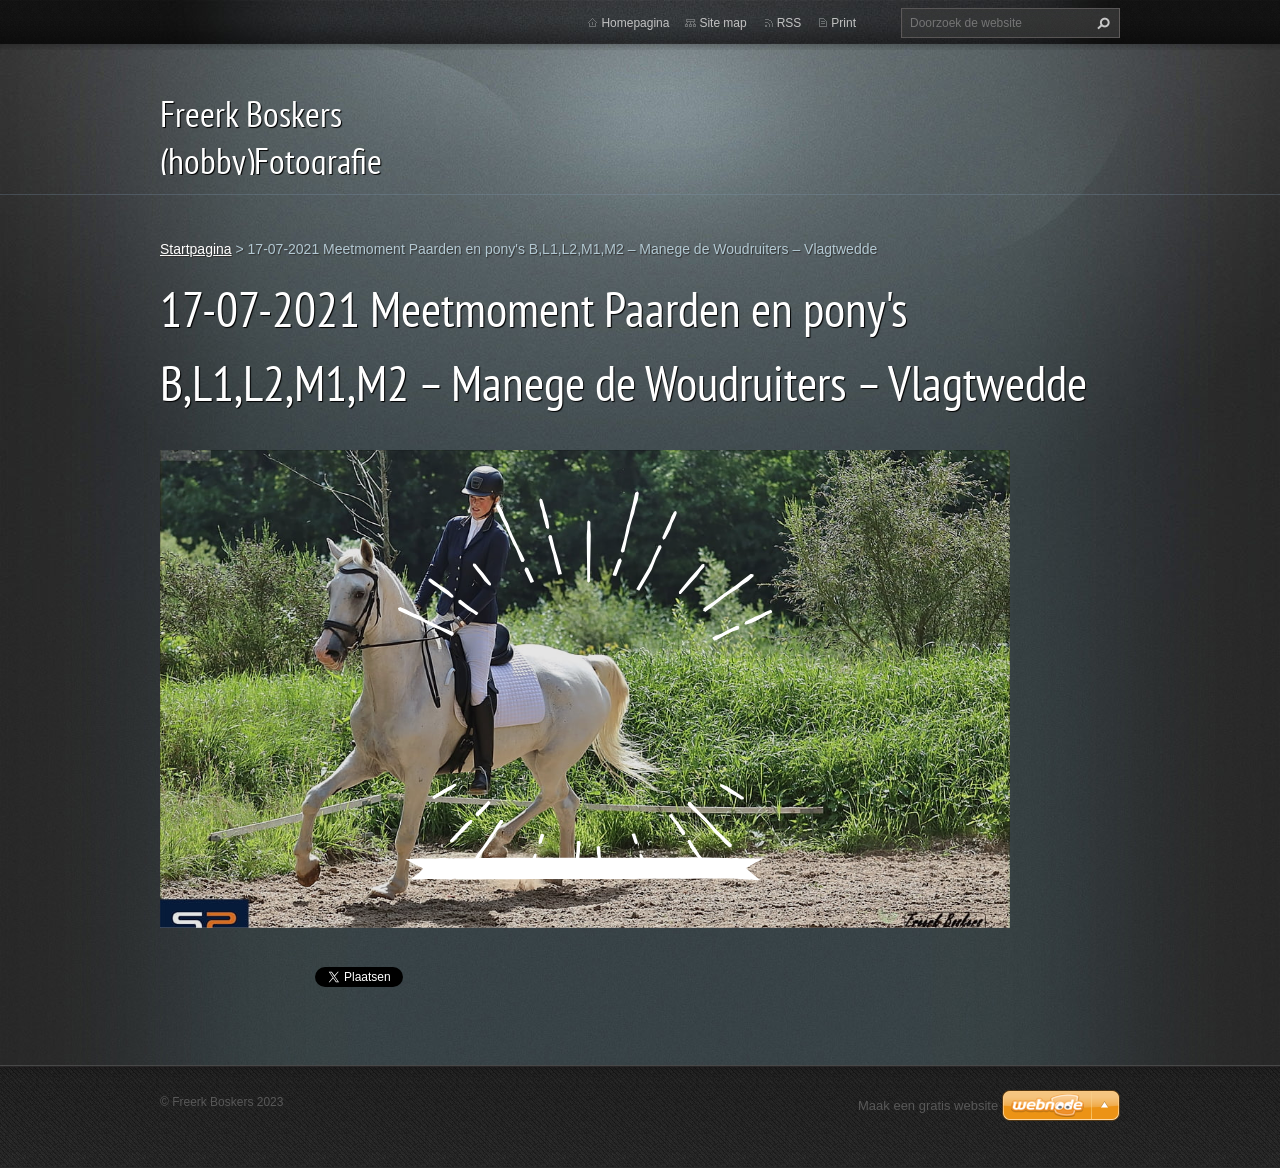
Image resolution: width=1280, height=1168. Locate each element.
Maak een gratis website (928, 1105)
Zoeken (1101, 23)
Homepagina (635, 23)
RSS (789, 23)
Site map (722, 23)
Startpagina (196, 249)
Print (843, 23)
